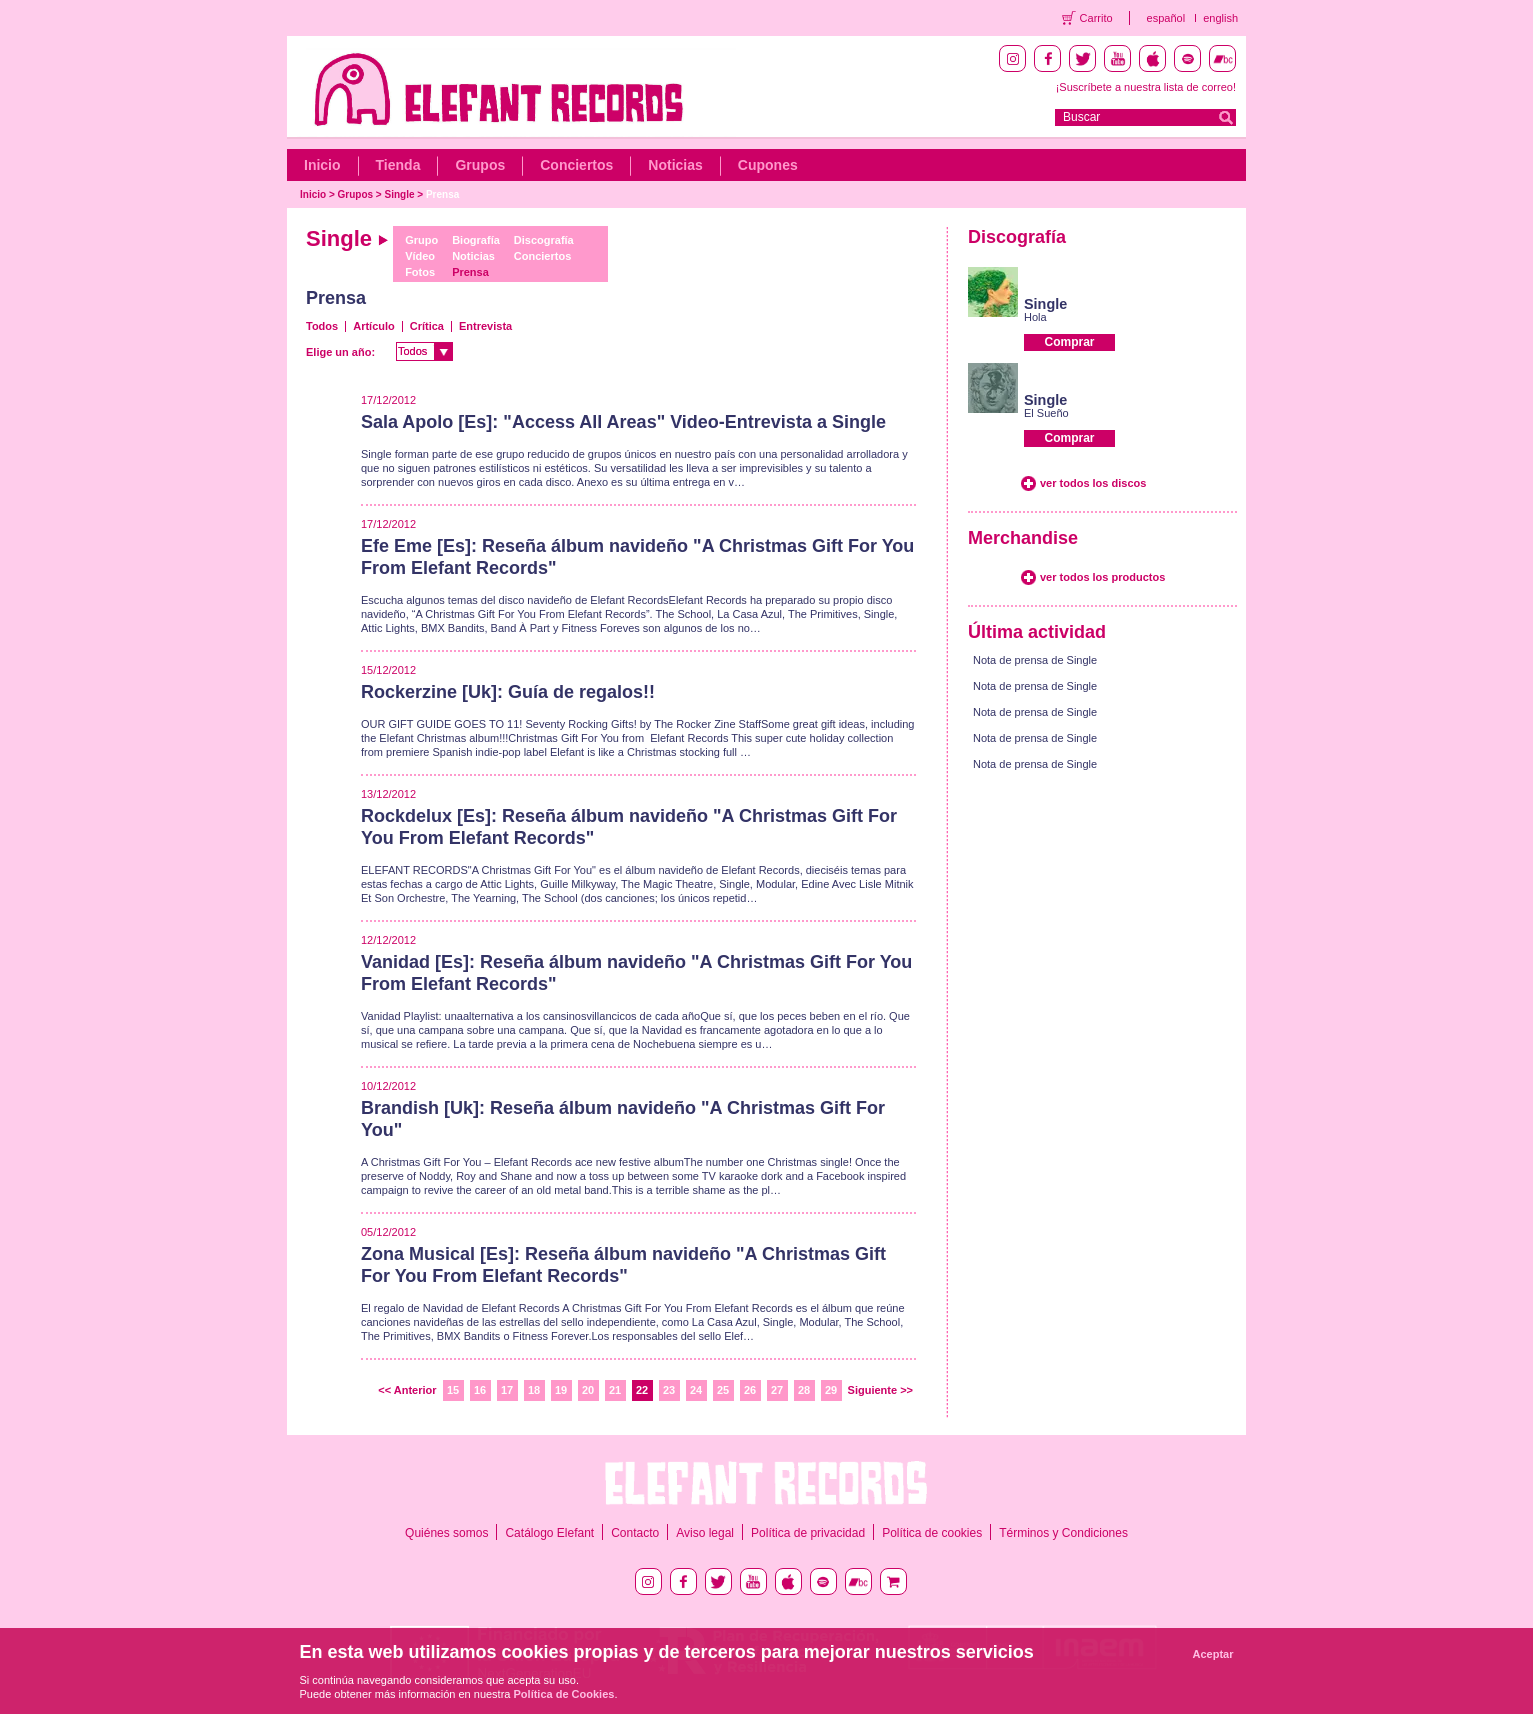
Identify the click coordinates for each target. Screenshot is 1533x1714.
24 (696, 1390)
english (1220, 18)
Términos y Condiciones (1063, 1533)
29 (831, 1390)
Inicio (322, 165)
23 (669, 1390)
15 (453, 1390)
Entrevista (485, 326)
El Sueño (1046, 413)
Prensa (442, 194)
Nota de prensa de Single (1035, 660)
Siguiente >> (880, 1390)
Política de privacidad (808, 1533)
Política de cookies (932, 1533)
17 (507, 1390)
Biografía (476, 240)
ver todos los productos (1102, 577)
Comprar (1069, 342)
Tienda (398, 165)
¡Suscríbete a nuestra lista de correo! (1146, 87)
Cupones (768, 165)
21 (615, 1390)
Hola (1035, 317)
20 (588, 1390)
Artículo (374, 326)
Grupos (480, 165)
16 (480, 1390)
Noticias (675, 165)
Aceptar (1213, 1654)
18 (534, 1390)
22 (642, 1390)
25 (723, 1390)
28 (804, 1390)
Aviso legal (705, 1533)
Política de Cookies (564, 1694)
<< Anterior (407, 1390)
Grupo (421, 240)
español (1166, 18)
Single (400, 194)
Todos (322, 326)
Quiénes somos (446, 1533)
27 (777, 1390)
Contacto (635, 1533)
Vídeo (420, 256)
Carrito (1096, 18)
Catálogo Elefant (549, 1533)
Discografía (544, 240)
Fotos (420, 272)
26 (750, 1390)
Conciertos (576, 165)
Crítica (427, 326)
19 (561, 1390)
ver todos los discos (1093, 483)
